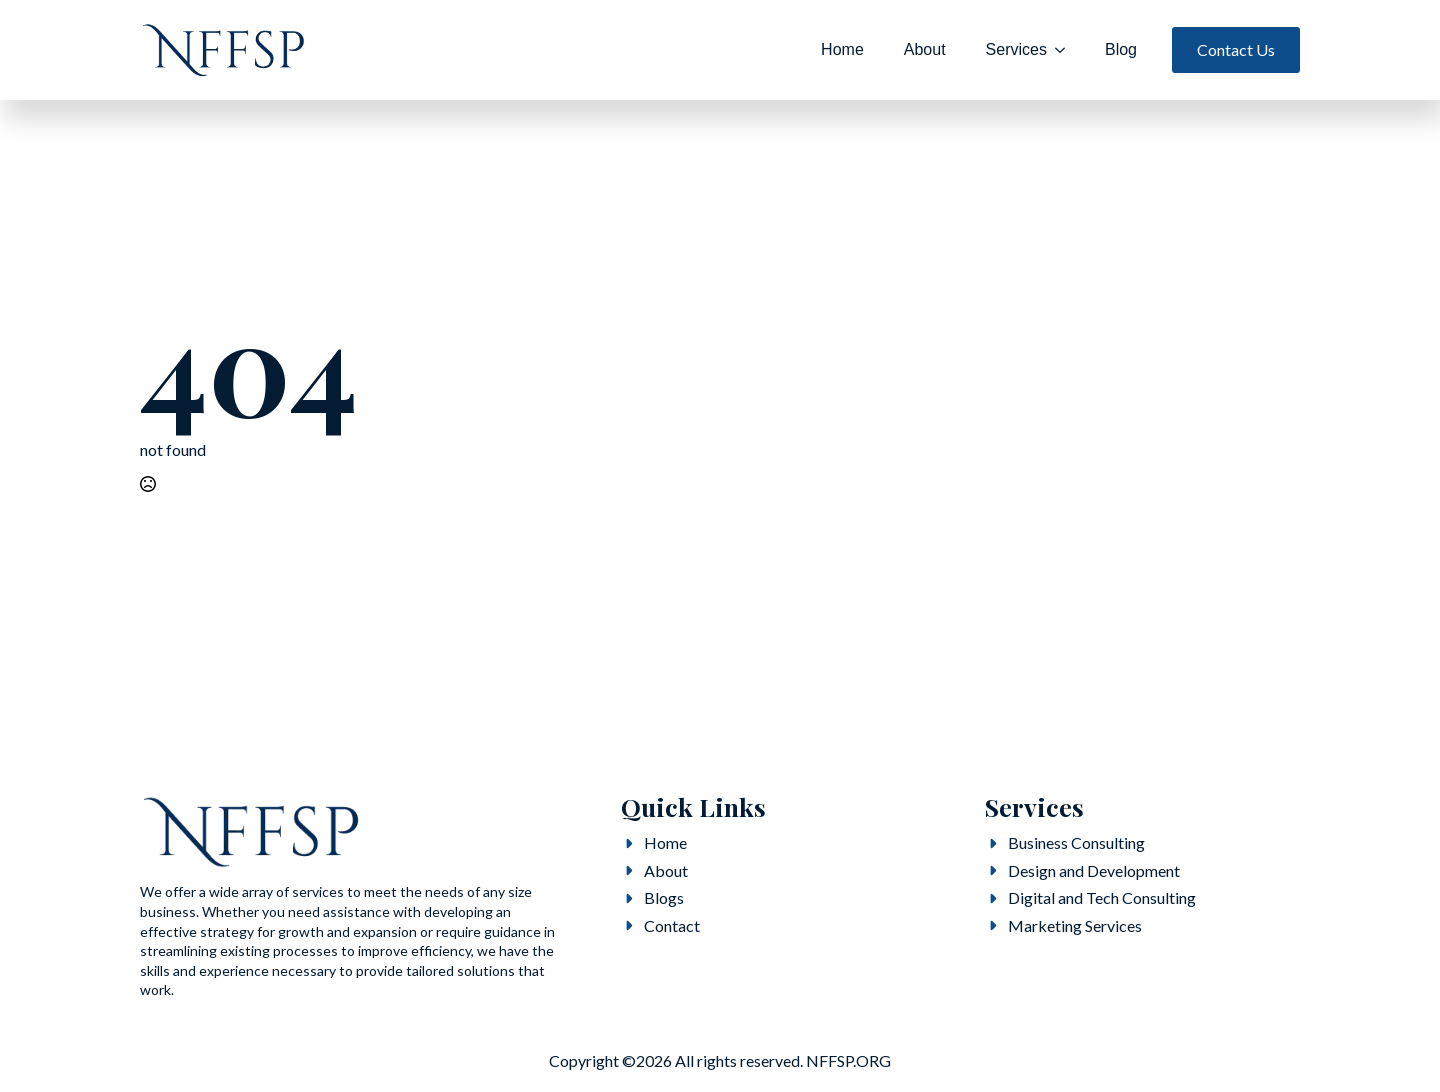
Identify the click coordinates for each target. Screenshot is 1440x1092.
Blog (1121, 49)
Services (1016, 49)
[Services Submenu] (1066, 50)
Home (842, 49)
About (925, 49)
